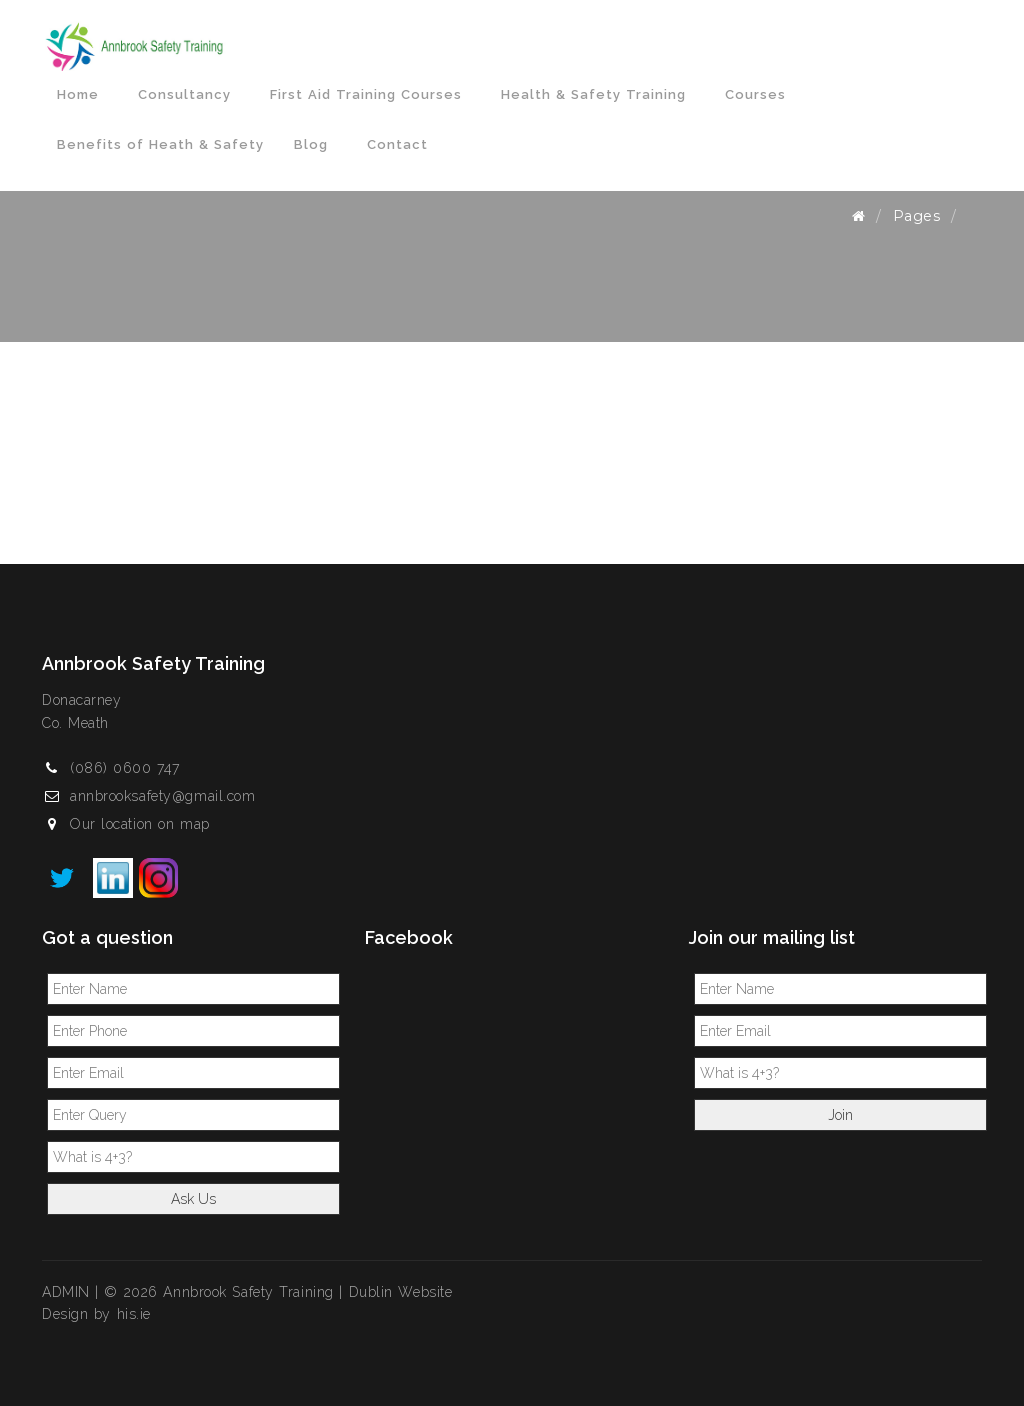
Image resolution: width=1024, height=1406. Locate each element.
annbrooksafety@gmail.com (162, 796)
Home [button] (82, 94)
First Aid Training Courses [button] (370, 94)
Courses (755, 94)
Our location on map (140, 824)
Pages (917, 216)
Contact (397, 144)
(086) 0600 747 (125, 768)
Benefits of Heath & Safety (160, 144)
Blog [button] (315, 144)
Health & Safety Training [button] (598, 94)
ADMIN (66, 1292)
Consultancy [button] (189, 94)
